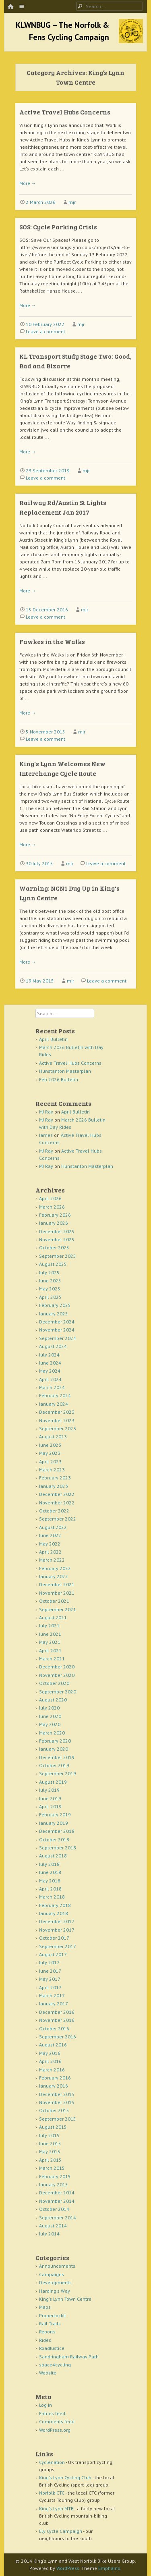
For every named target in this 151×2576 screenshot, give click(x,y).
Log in (45, 2405)
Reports (47, 2332)
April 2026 (50, 1198)
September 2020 (57, 1692)
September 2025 (57, 1256)
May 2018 (49, 1881)
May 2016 (49, 2053)
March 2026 (52, 1207)
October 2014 (54, 2209)
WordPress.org (54, 2430)
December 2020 (56, 1667)
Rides (45, 2340)
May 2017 (49, 1979)
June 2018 (50, 1872)
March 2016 (52, 2070)
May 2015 (49, 2151)
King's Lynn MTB (56, 2508)
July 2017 (49, 1962)
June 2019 (50, 1798)
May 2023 (49, 1453)
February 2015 (55, 2176)
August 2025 (53, 1264)
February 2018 (55, 1905)
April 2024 (50, 1379)
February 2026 (55, 1215)
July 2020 (49, 1708)
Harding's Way (54, 2291)
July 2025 (49, 1272)
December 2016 (56, 2012)
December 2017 (56, 1921)
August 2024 (53, 1346)
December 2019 (56, 1757)
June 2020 (50, 1716)
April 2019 (50, 1806)
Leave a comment (45, 331)
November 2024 (56, 1330)
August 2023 (53, 1436)
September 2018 (57, 1848)
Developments (55, 2282)
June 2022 (50, 1535)
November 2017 (56, 1930)
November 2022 (56, 1503)
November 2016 (56, 2020)
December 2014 (56, 2193)
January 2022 (53, 1576)
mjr (72, 202)
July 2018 (49, 1864)
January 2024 (53, 1404)
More (27, 183)
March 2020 (52, 1733)
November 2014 (56, 2201)
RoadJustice (51, 2348)
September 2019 (57, 1773)
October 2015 (54, 2110)
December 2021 (56, 1584)
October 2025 (54, 1247)
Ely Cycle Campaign (60, 2531)
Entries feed (52, 2413)
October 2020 (54, 1683)
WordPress (67, 2568)
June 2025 (50, 1281)
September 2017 (57, 1946)
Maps (45, 2307)
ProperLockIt (52, 2315)
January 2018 (53, 1913)
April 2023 (50, 1461)
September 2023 (57, 1428)
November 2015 (56, 2102)
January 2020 (53, 1749)
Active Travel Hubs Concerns (64, 112)
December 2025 (56, 1231)
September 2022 (57, 1519)
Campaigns (51, 2274)
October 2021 (54, 1601)
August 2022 (53, 1527)
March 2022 (52, 1560)
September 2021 (57, 1609)
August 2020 (53, 1700)
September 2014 (57, 2218)
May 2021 (49, 1642)
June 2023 (50, 1445)
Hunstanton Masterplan (65, 1071)
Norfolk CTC (51, 2493)
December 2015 (56, 2094)
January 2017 (53, 2004)
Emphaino (109, 2568)
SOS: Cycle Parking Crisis (58, 226)
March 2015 (52, 2168)
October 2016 (54, 2028)
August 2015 (53, 2127)
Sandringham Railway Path (69, 2357)
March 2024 (52, 1387)
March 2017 (52, 1995)
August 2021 (53, 1617)
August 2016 (53, 2045)
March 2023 (52, 1470)
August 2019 (53, 1782)
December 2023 (56, 1412)
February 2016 (55, 2078)
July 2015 (49, 2135)
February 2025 (55, 1305)
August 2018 (53, 1856)
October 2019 (54, 1765)
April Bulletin (53, 1039)
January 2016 (53, 2086)
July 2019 (49, 1790)
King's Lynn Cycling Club (65, 2477)
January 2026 (53, 1223)
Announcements (57, 2266)
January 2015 (53, 2184)
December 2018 (56, 1831)
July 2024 (49, 1355)
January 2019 (53, 1823)
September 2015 (57, 2119)
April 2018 (50, 1889)
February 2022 (55, 1568)
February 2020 (55, 1741)
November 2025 (56, 1239)
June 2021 (50, 1634)
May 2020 (49, 1724)
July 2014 (49, 2234)
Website (47, 2373)
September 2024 (57, 1338)
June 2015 (50, 2143)
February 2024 (55, 1395)
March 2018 (52, 1897)
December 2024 (56, 1322)
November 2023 (56, 1420)
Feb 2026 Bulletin (58, 1079)
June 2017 (50, 1971)
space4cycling (55, 2365)
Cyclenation (52, 2462)
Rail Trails (50, 2323)
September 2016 (57, 2037)
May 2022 (49, 1544)
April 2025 (50, 1297)
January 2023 (53, 1486)
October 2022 (54, 1511)
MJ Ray (46, 1112)
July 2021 (49, 1625)
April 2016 (50, 2061)
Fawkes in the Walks (52, 641)
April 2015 (50, 2160)
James (46, 1135)
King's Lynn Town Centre (65, 2299)
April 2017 (50, 1987)
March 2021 (52, 1659)
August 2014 (53, 2226)
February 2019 (55, 1815)
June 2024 (50, 1363)
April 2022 (50, 1552)
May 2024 (49, 1371)
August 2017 (53, 1954)
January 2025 (53, 1314)
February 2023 (55, 1478)
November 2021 (56, 1593)
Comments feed (56, 2421)
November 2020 (56, 1675)
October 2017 (54, 1938)
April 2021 (50, 1650)
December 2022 (56, 1494)
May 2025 (49, 1289)
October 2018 (54, 1839)
